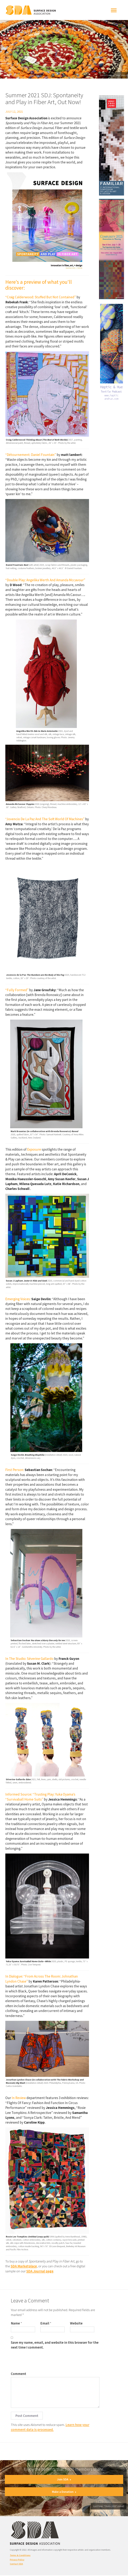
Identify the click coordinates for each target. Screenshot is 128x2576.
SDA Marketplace (24, 2266)
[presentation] (36, 2361)
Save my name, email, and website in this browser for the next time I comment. (54, 2345)
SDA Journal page (39, 2271)
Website (76, 2323)
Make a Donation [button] (64, 2492)
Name (15, 2323)
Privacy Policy (17, 2559)
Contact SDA (16, 2563)
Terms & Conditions (20, 2555)
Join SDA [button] (64, 2479)
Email (44, 2323)
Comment (18, 2373)
